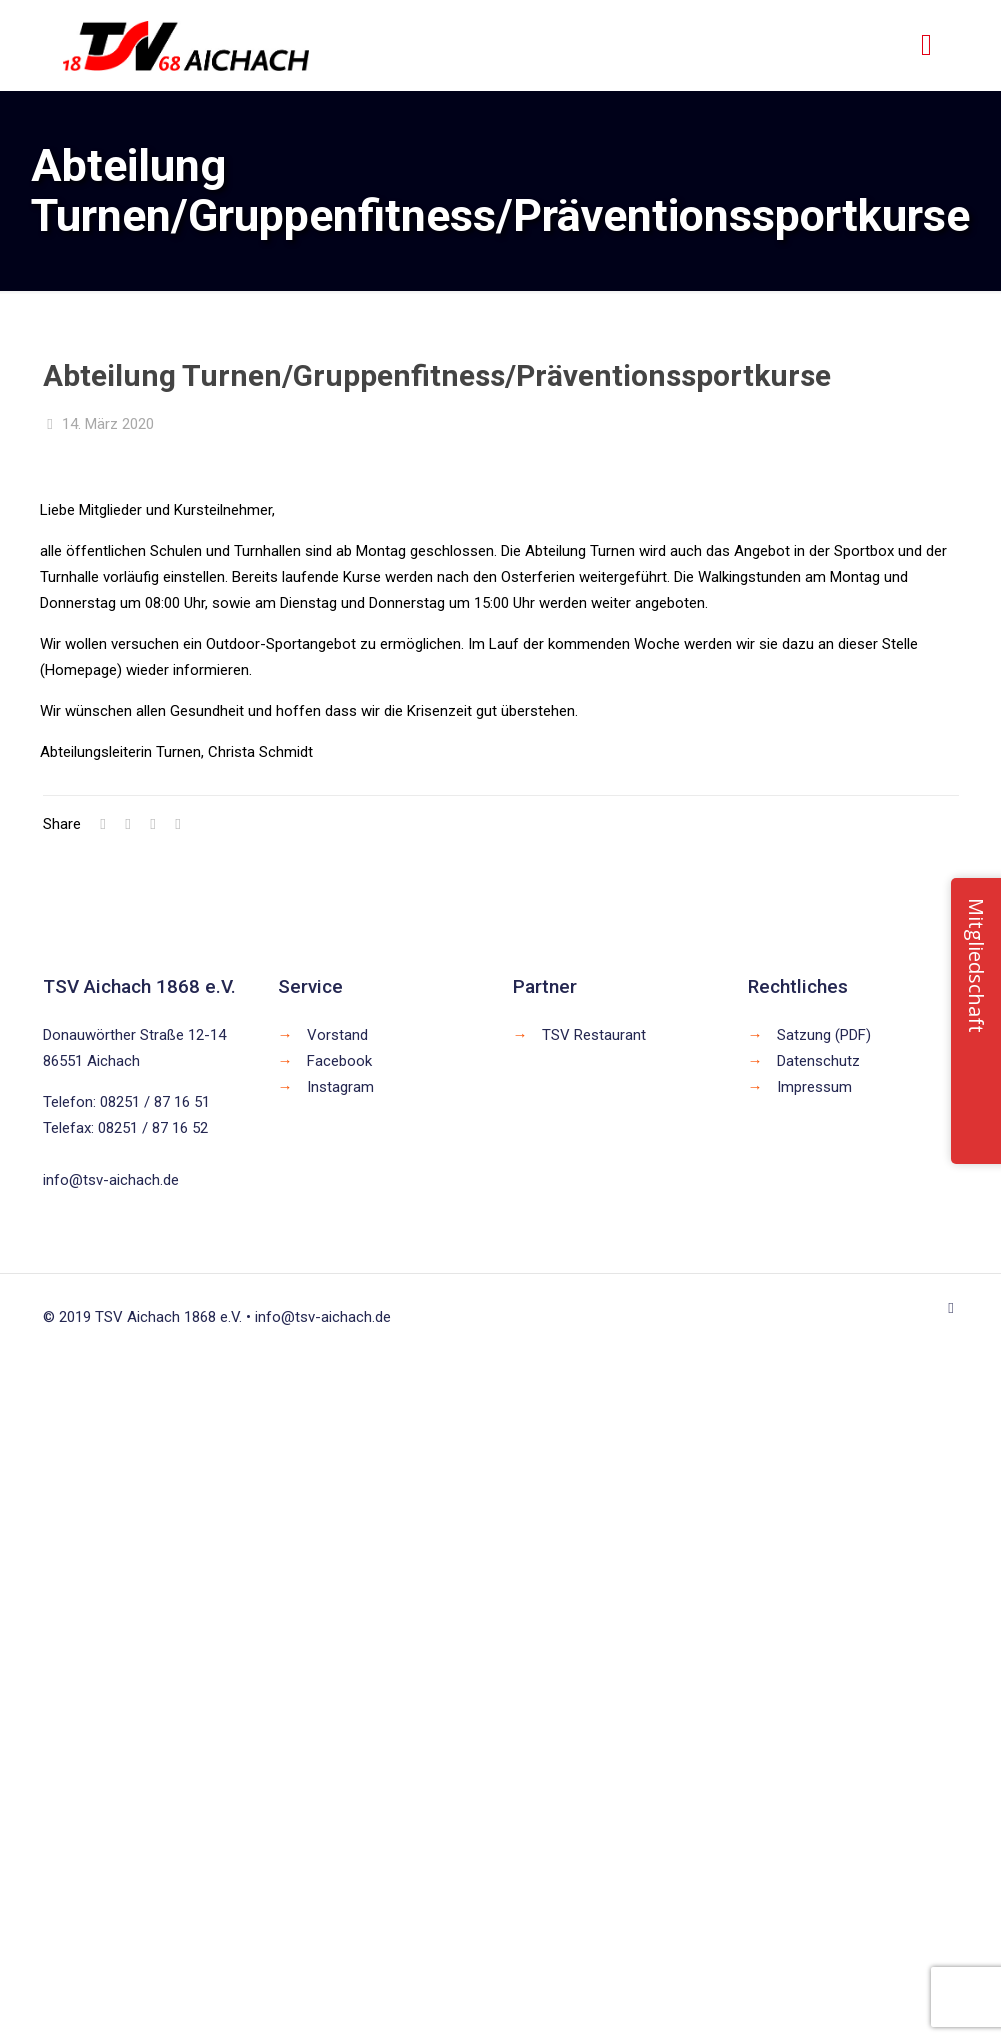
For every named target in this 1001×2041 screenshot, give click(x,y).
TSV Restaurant (594, 1035)
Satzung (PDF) (824, 1035)
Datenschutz (818, 1061)
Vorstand (337, 1035)
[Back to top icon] (951, 1308)
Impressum (814, 1087)
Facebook (339, 1061)
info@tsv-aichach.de (111, 1180)
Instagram (340, 1087)
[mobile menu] (927, 45)
